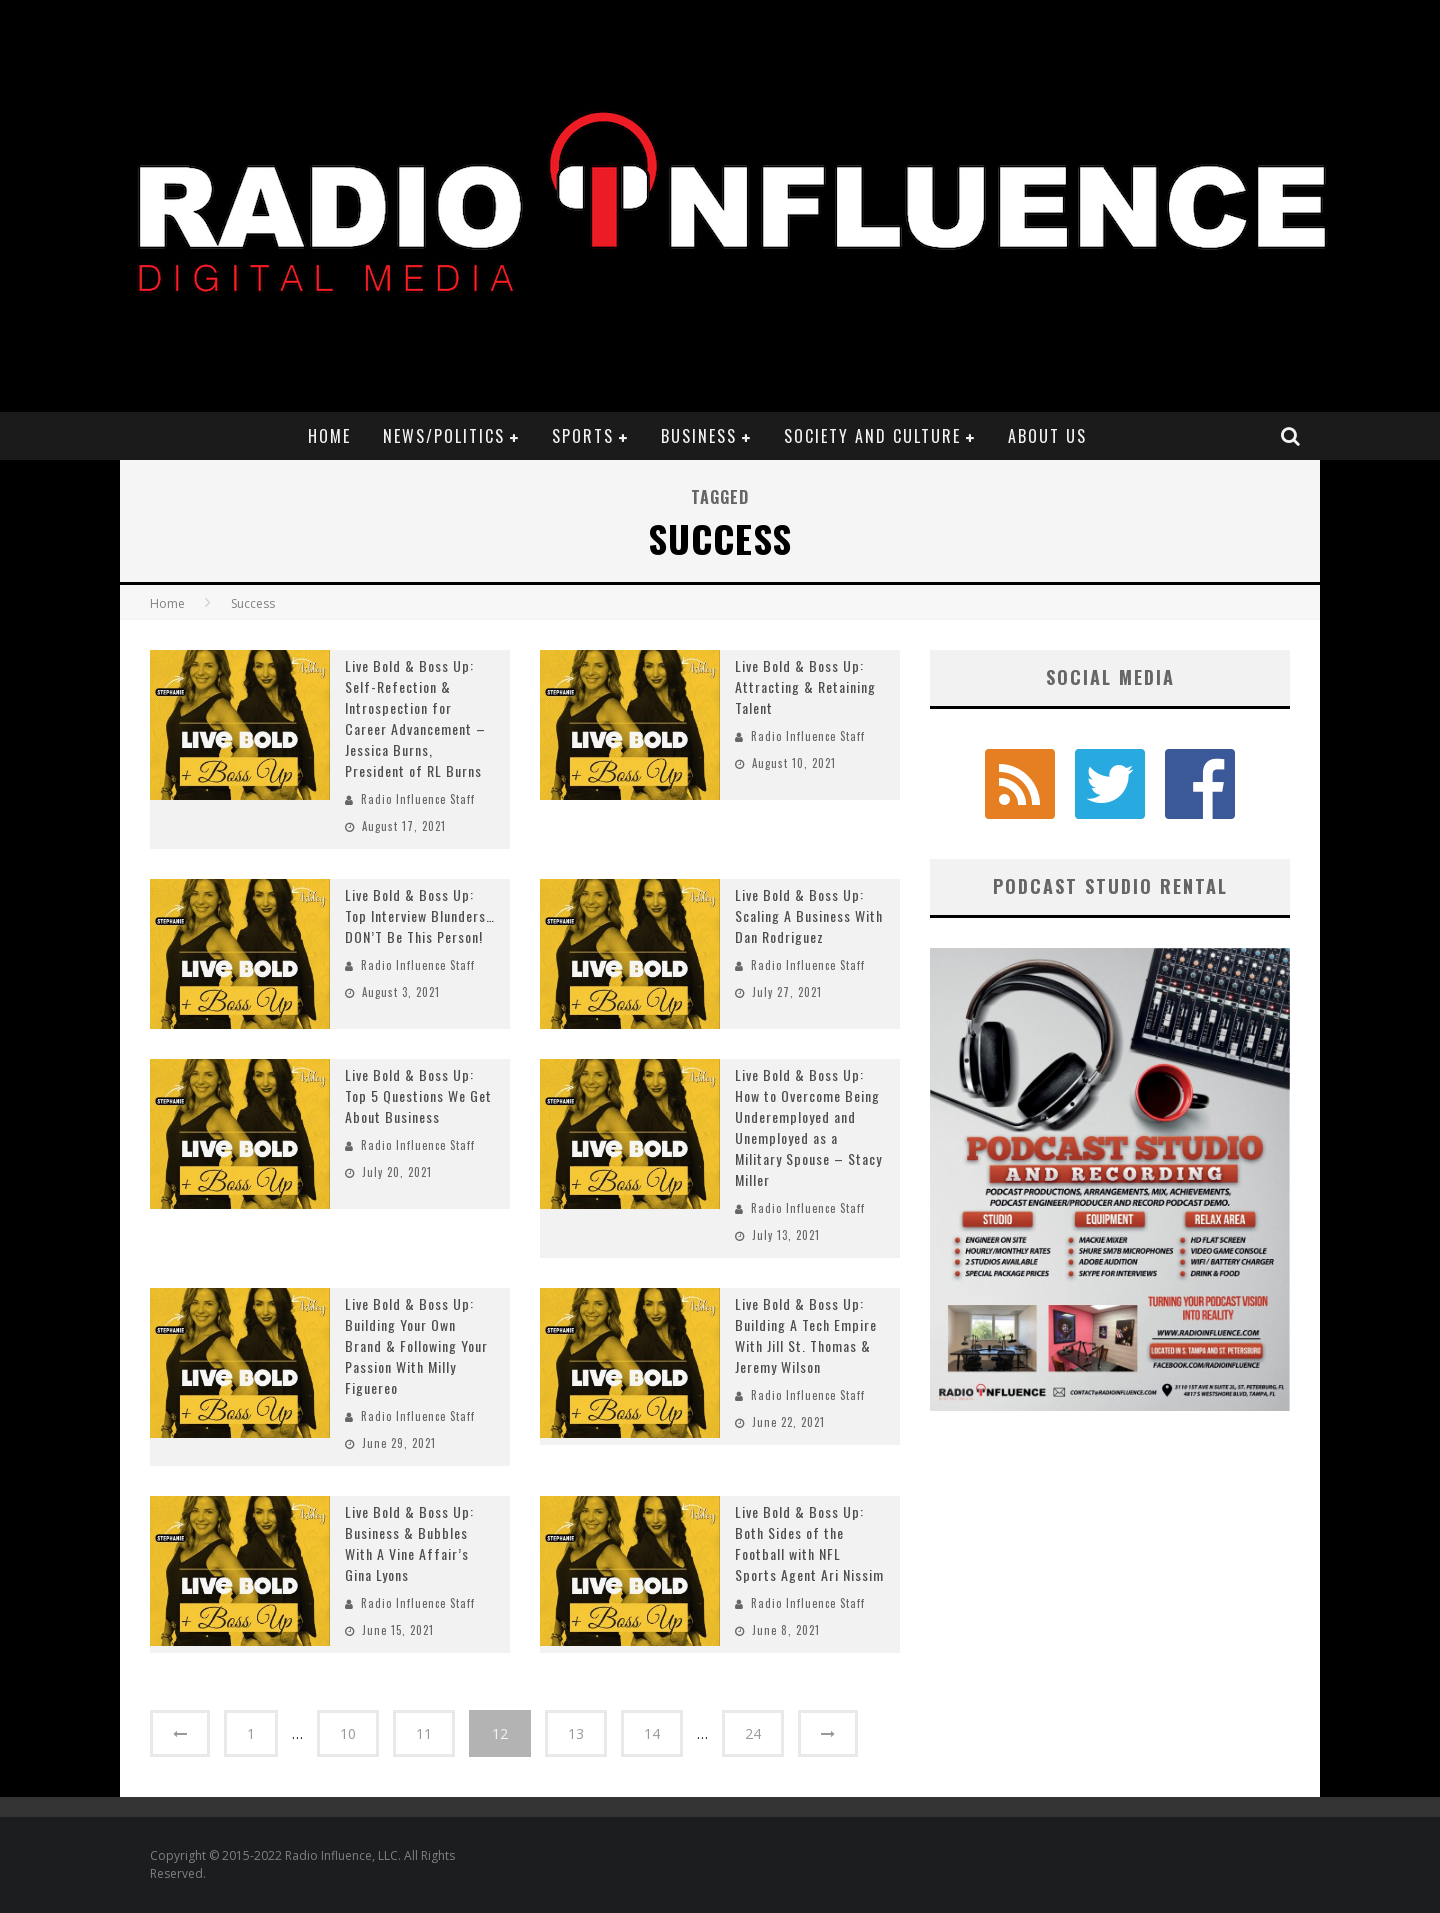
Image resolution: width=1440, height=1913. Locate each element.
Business (699, 436)
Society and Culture (872, 436)
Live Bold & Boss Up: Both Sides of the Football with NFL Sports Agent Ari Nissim (809, 1543)
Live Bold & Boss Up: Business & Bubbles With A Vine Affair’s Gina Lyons (409, 1543)
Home (329, 436)
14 (652, 1733)
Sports (583, 436)
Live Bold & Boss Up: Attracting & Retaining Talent (805, 686)
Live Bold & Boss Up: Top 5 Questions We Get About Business (418, 1095)
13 (576, 1733)
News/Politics (444, 436)
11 (424, 1733)
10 (348, 1733)
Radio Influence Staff (418, 799)
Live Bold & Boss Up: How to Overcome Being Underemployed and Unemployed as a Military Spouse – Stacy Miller (808, 1127)
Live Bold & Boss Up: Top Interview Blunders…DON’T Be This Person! (420, 915)
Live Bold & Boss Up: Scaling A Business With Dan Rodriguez (809, 915)
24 (753, 1733)
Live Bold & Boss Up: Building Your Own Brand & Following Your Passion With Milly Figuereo (416, 1345)
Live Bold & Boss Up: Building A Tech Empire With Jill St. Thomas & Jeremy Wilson (806, 1335)
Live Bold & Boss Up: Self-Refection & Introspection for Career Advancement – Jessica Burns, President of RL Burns (415, 718)
